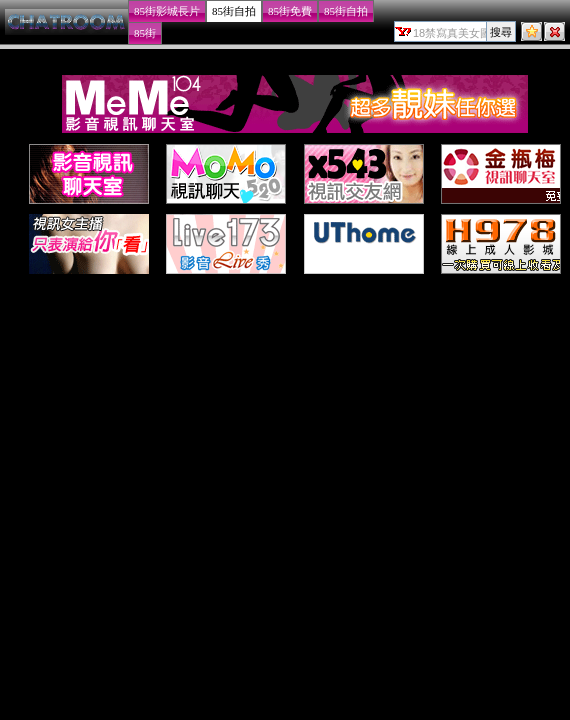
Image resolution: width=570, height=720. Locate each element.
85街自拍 (234, 11)
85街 (145, 33)
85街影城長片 (167, 11)
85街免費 (290, 11)
